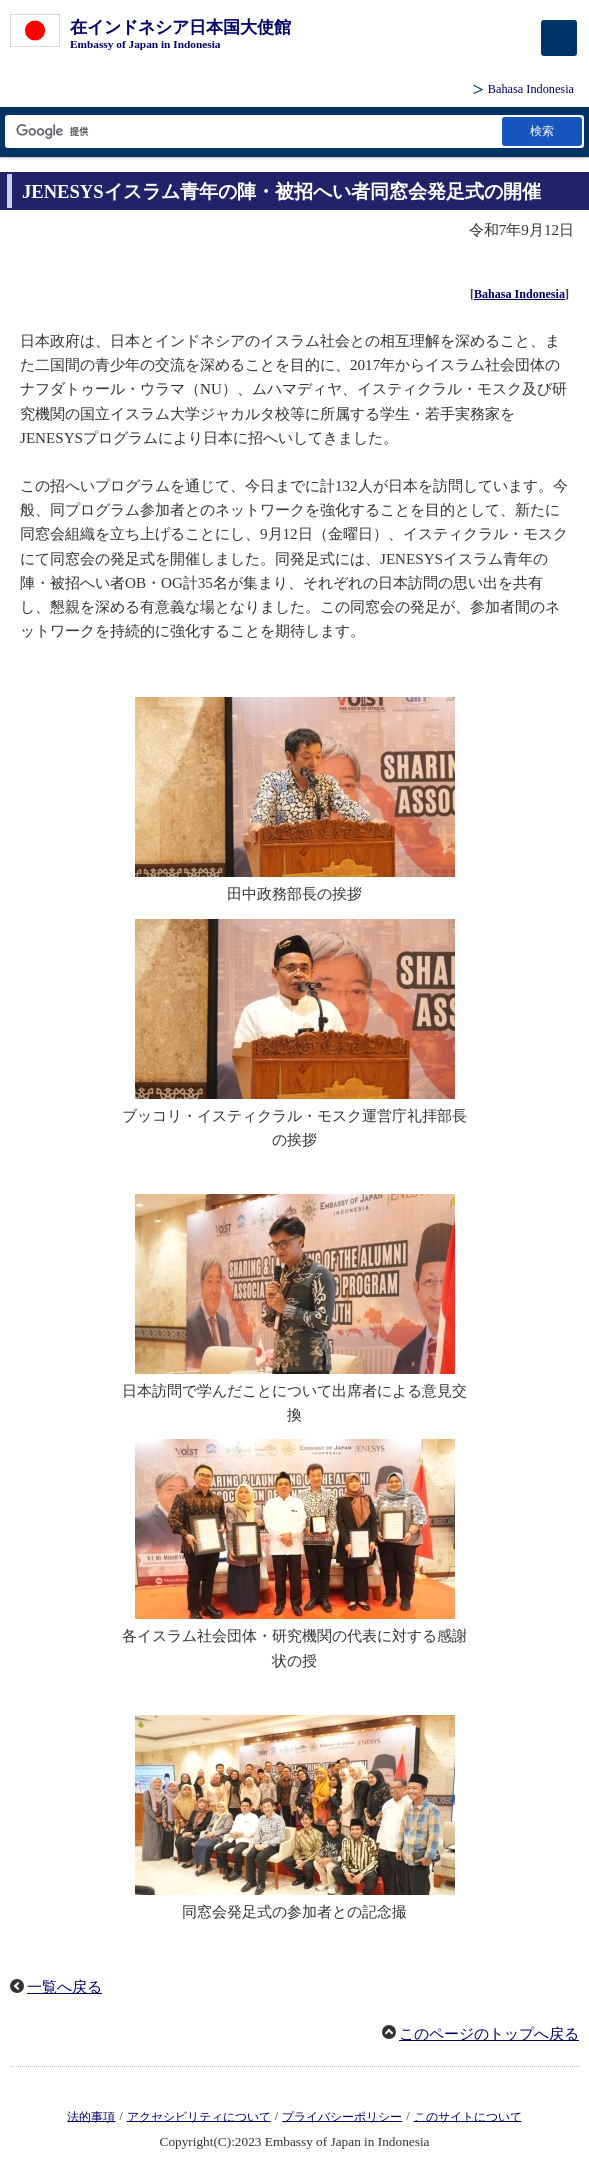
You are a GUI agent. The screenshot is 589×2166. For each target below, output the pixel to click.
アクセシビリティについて (199, 2116)
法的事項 (91, 2116)
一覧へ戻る (64, 1987)
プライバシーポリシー (342, 2116)
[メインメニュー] (559, 38)
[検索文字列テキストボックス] (252, 131)
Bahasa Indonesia (531, 89)
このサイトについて (468, 2116)
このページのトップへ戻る (489, 2034)
